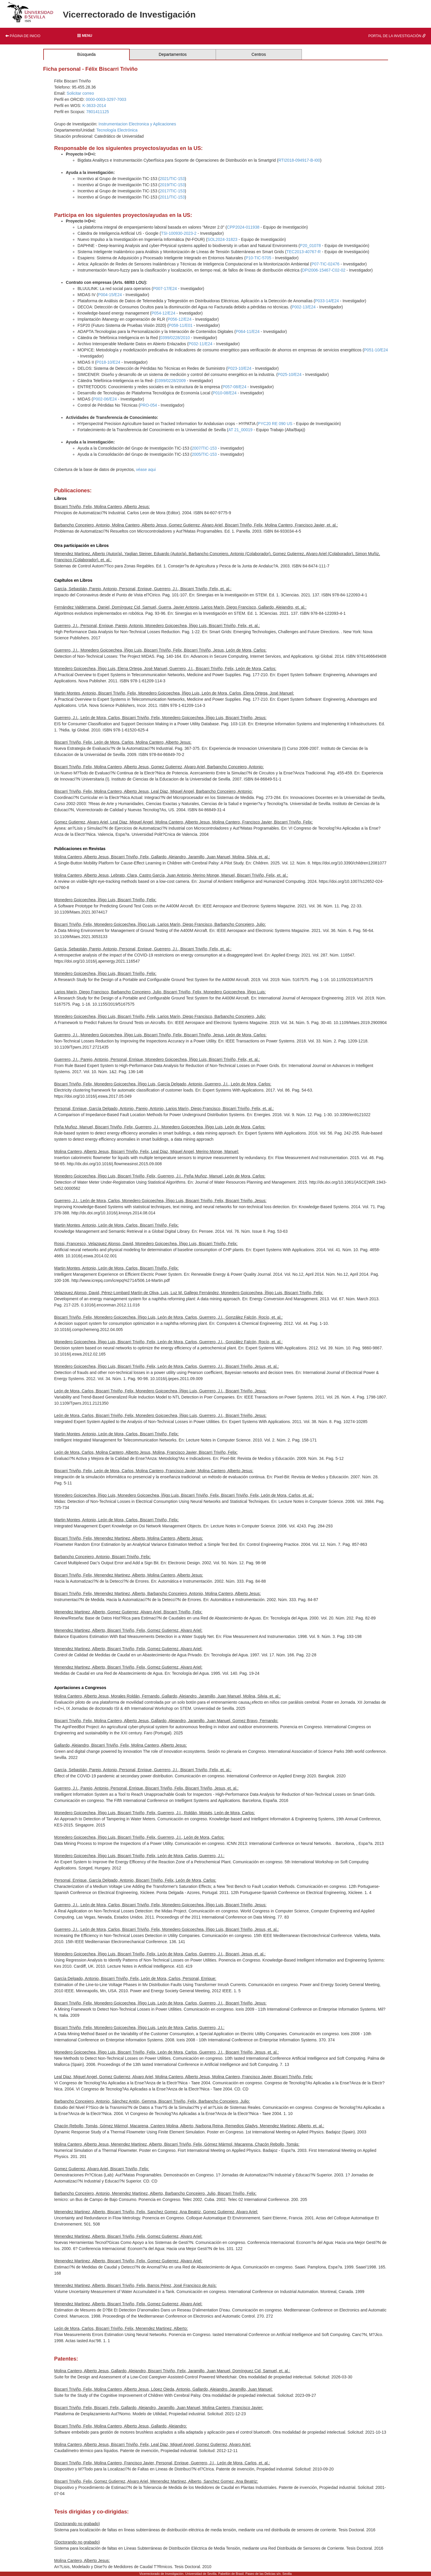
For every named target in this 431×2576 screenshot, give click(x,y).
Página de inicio (22, 36)
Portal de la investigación (397, 36)
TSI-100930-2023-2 (178, 233)
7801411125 (97, 111)
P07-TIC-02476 (325, 264)
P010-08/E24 (225, 393)
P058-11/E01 (181, 325)
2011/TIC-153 (172, 197)
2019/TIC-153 (172, 184)
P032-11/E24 (200, 343)
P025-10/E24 (290, 374)
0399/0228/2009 (171, 380)
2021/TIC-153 (172, 178)
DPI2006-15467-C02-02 (323, 270)
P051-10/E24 (376, 350)
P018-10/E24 (108, 362)
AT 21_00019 (240, 429)
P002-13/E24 (304, 307)
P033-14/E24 (327, 300)
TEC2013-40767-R (303, 251)
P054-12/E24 (163, 313)
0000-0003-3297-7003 (106, 99)
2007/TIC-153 (204, 448)
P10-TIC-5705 (258, 257)
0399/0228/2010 (175, 337)
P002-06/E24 (105, 399)
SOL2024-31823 (222, 239)
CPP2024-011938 (243, 227)
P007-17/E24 (165, 288)
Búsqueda (86, 54)
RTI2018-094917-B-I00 (299, 160)
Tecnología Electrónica (117, 130)
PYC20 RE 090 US (275, 423)
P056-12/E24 (179, 319)
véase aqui (146, 469)
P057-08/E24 (234, 386)
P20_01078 (310, 245)
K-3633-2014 (94, 105)
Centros (259, 54)
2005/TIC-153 (204, 454)
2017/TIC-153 (172, 191)
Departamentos (173, 54)
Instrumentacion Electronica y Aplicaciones (137, 124)
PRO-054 (148, 405)
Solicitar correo (80, 93)
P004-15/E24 (110, 294)
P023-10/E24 (240, 368)
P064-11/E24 (248, 331)
